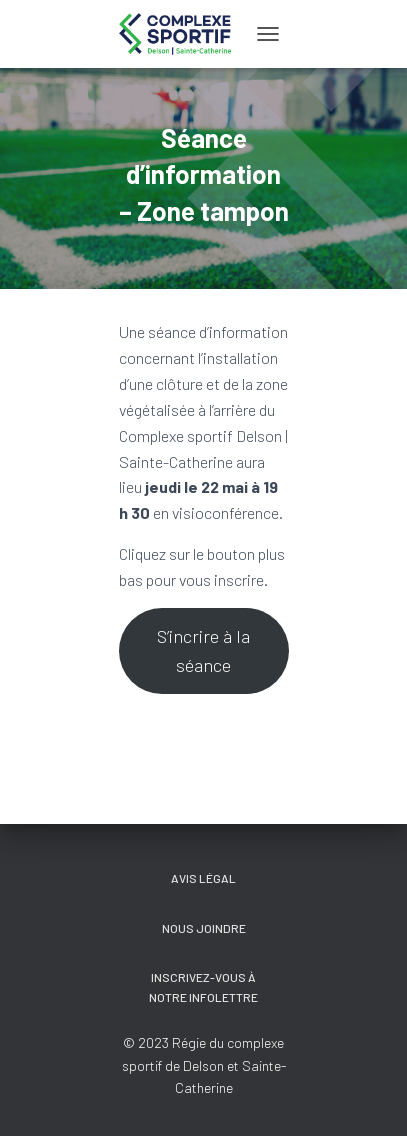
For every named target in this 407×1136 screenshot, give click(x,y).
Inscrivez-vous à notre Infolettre (203, 986)
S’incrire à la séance (203, 650)
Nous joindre (204, 928)
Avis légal (203, 878)
